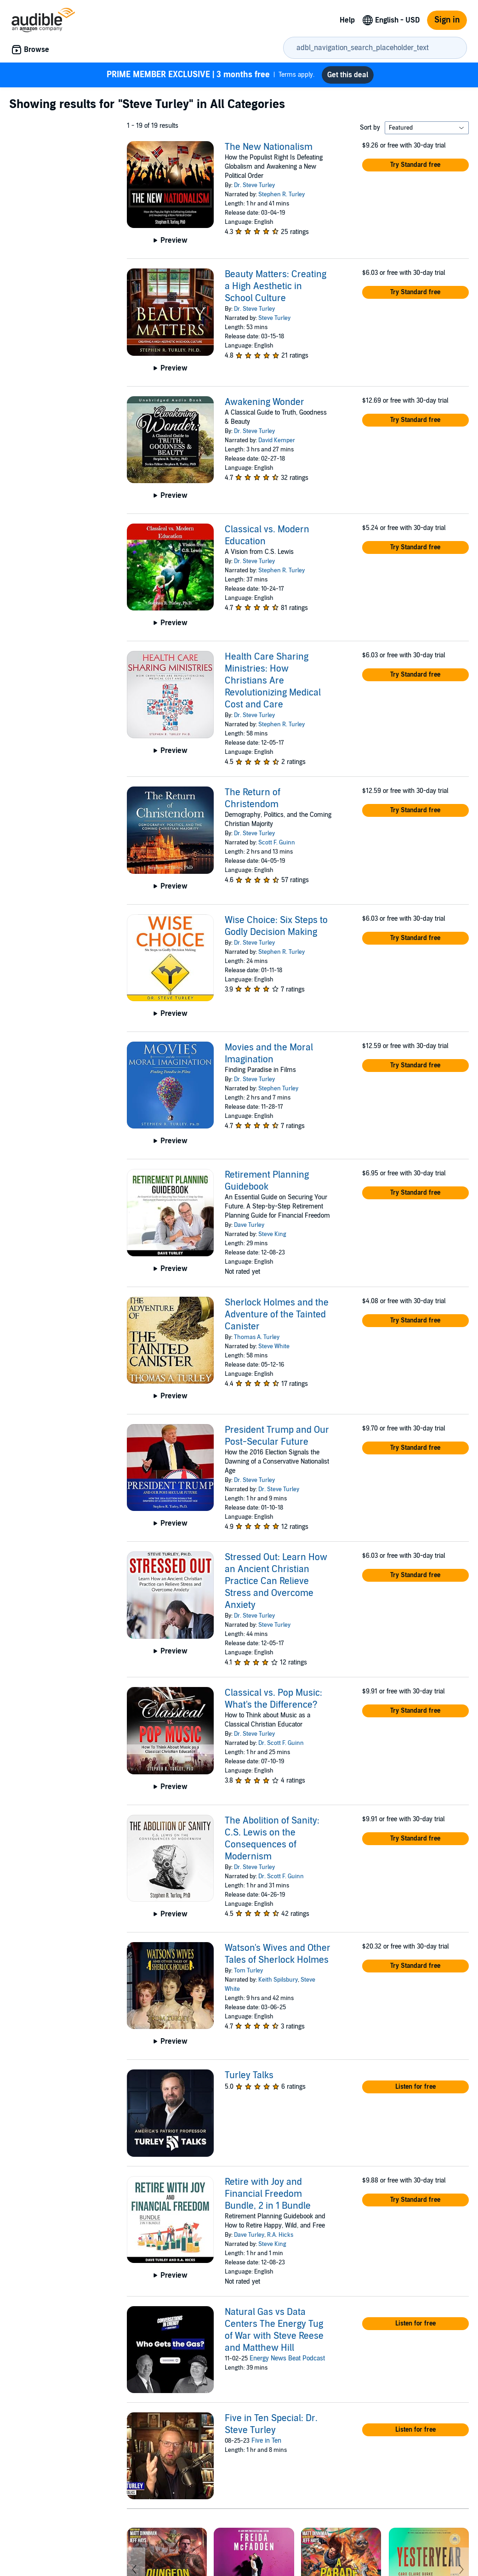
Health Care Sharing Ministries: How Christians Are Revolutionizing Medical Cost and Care (273, 680)
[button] (415, 165)
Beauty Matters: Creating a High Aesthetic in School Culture (275, 286)
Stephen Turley (278, 1088)
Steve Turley (274, 318)
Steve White (274, 1346)
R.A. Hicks (280, 2235)
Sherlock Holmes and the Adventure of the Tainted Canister (277, 1314)
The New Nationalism (269, 147)
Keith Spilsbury (278, 1979)
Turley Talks (249, 2075)
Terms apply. (210, 75)
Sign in (447, 20)
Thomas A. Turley (256, 1337)
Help (347, 20)
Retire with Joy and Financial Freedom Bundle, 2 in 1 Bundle (268, 2194)
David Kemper (276, 440)
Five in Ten (266, 2441)
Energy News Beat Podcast (287, 2358)
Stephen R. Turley (281, 194)
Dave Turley (249, 1225)
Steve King (272, 1234)
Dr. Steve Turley (254, 185)
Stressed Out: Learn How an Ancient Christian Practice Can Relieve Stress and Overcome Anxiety (276, 1581)
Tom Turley (248, 1970)
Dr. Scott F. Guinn (281, 1743)
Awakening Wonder (264, 402)
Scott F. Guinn (276, 842)
